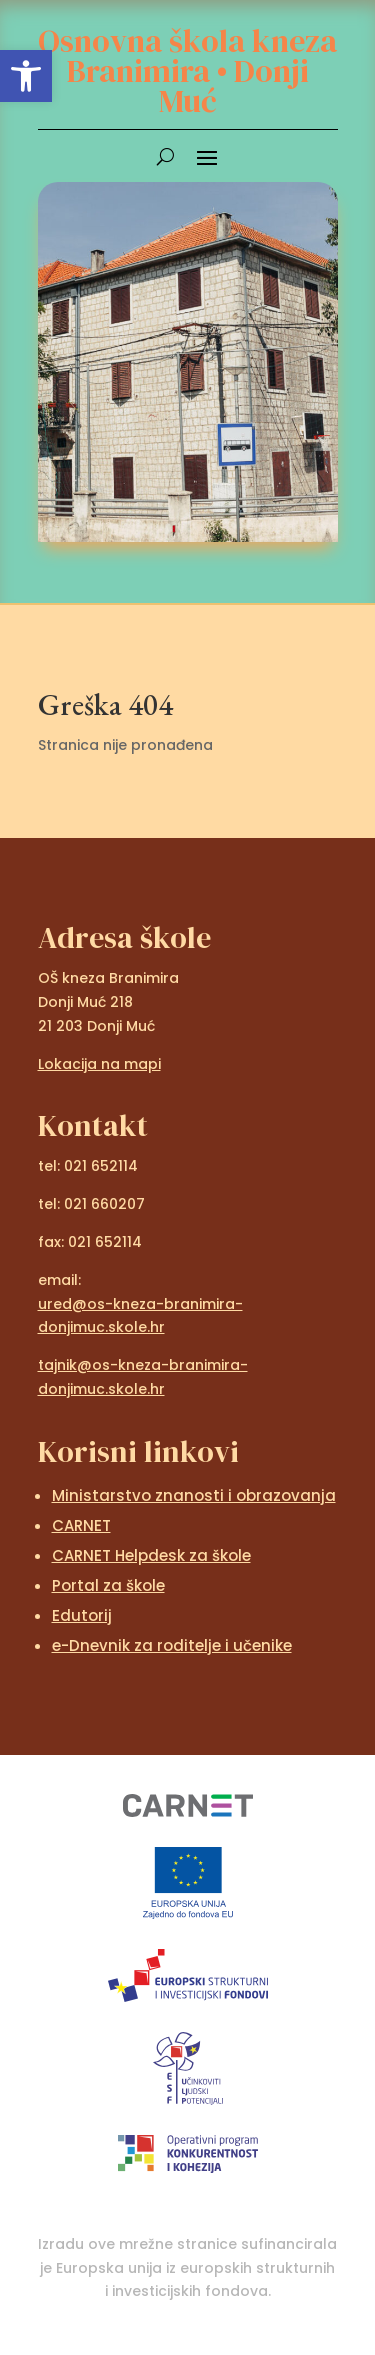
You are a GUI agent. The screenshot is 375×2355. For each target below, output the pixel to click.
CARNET (81, 1525)
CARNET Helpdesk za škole (151, 1555)
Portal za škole (108, 1585)
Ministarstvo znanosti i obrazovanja (194, 1495)
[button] (26, 76)
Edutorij (82, 1615)
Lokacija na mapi (99, 1064)
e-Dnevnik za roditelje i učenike (172, 1645)
